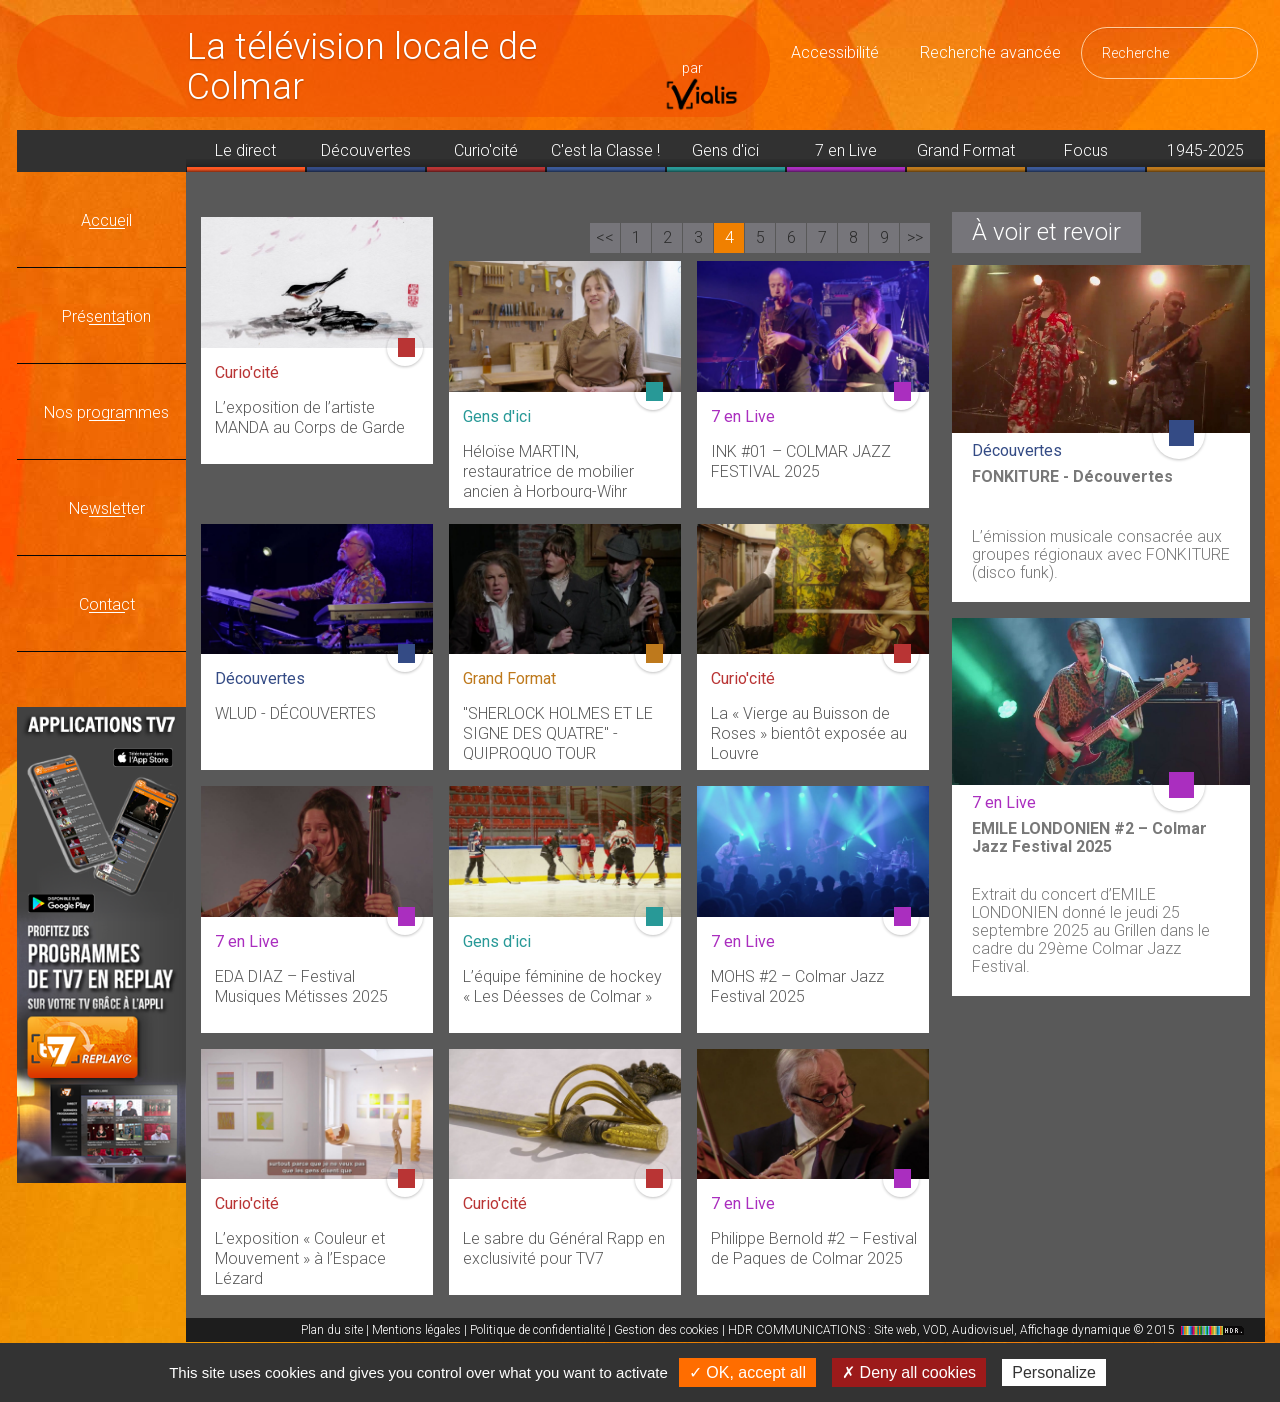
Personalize (1054, 1372)
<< (605, 237)
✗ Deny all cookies (909, 1372)
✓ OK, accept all (747, 1372)
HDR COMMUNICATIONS (988, 1330)
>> (915, 237)
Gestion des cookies (666, 1330)
